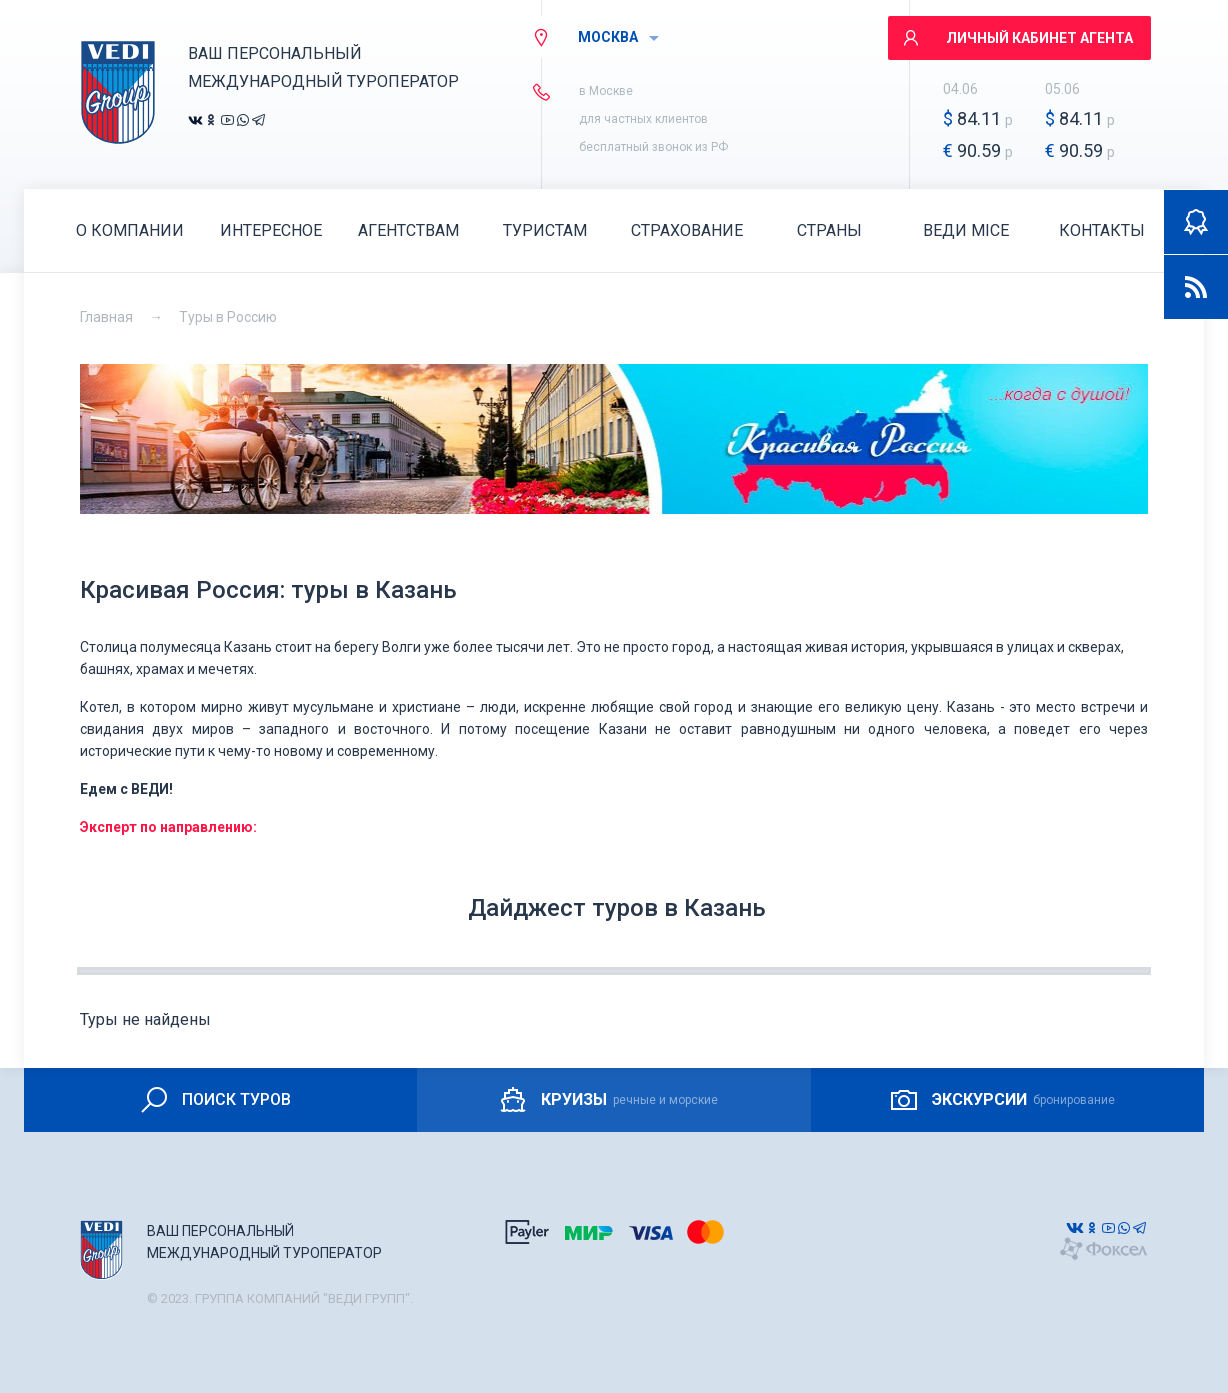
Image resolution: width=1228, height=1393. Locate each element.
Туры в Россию (228, 317)
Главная (106, 317)
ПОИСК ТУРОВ (214, 1100)
